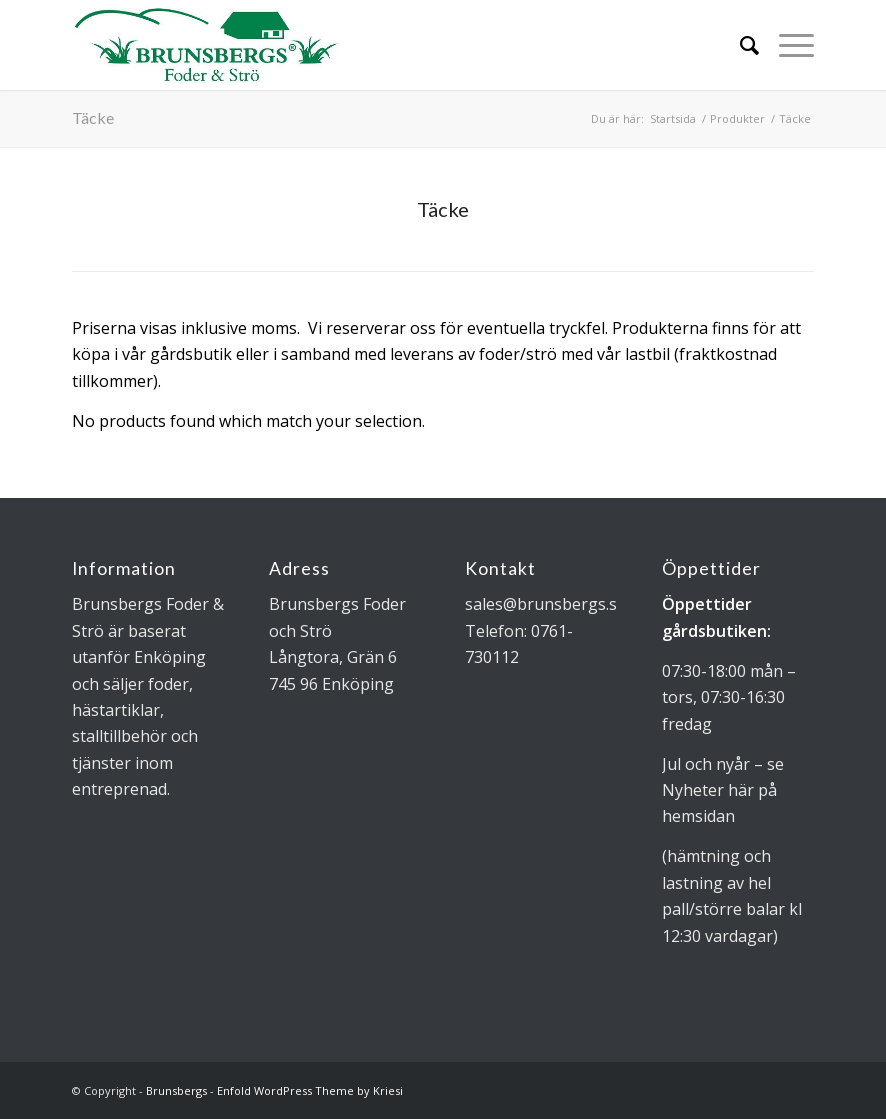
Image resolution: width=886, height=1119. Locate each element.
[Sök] (739, 45)
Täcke (93, 117)
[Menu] (786, 45)
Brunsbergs (176, 1090)
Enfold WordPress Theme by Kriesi (310, 1090)
